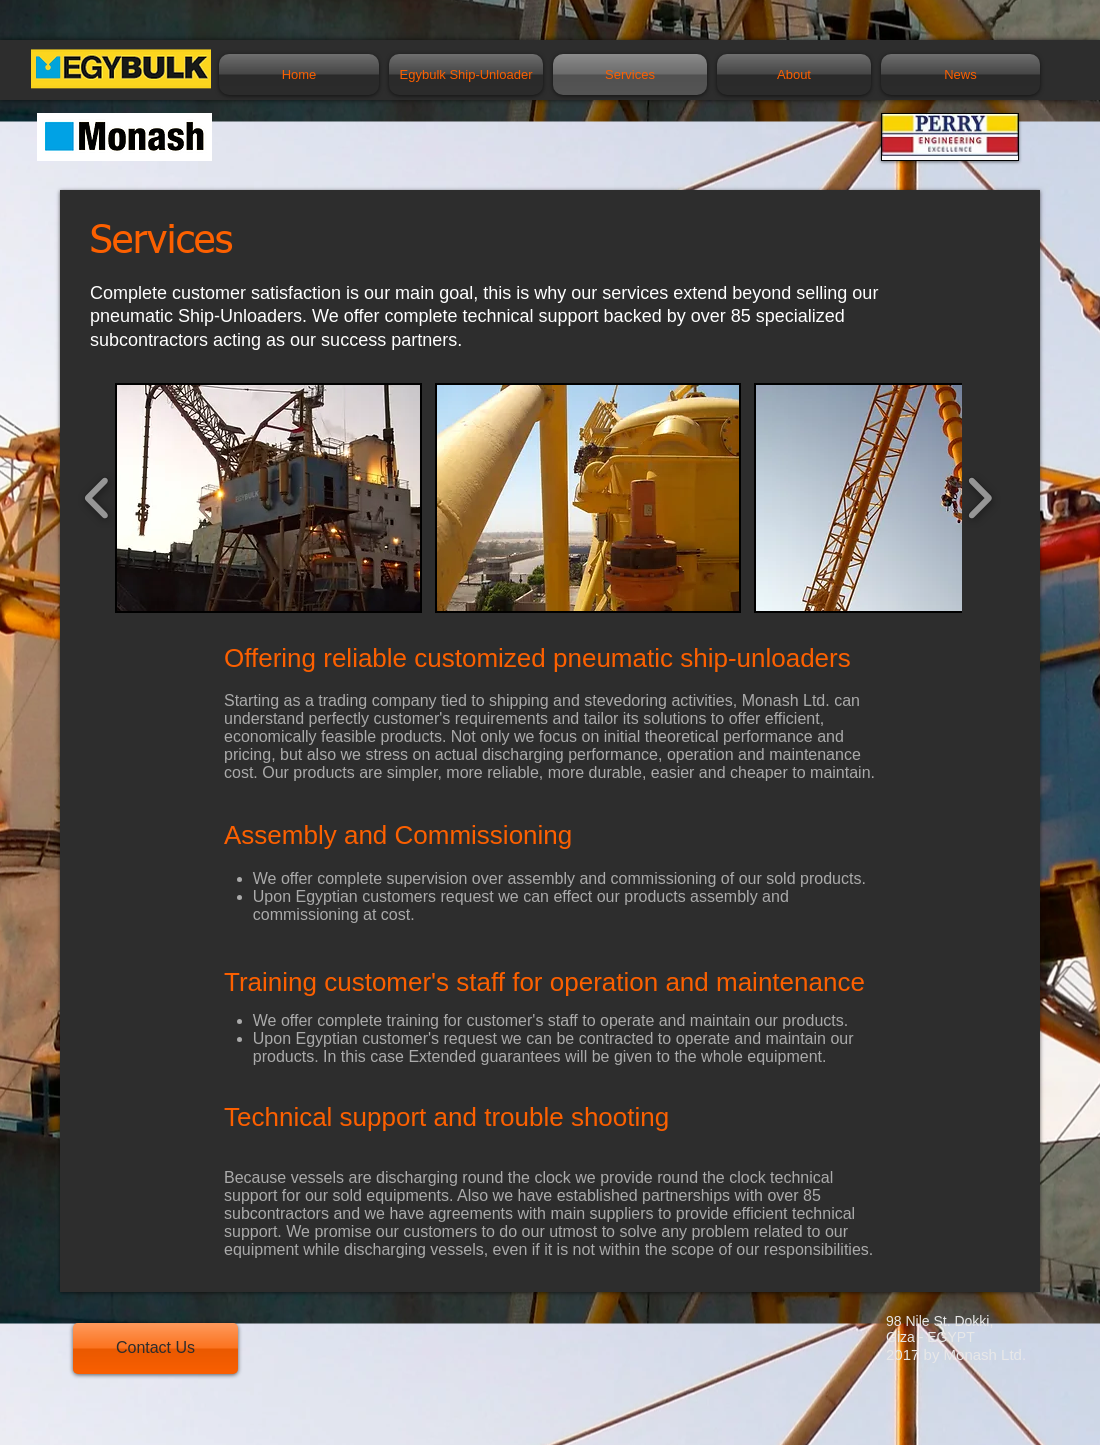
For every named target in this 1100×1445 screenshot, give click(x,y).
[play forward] (979, 498)
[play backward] (97, 498)
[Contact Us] (155, 1348)
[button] (268, 498)
